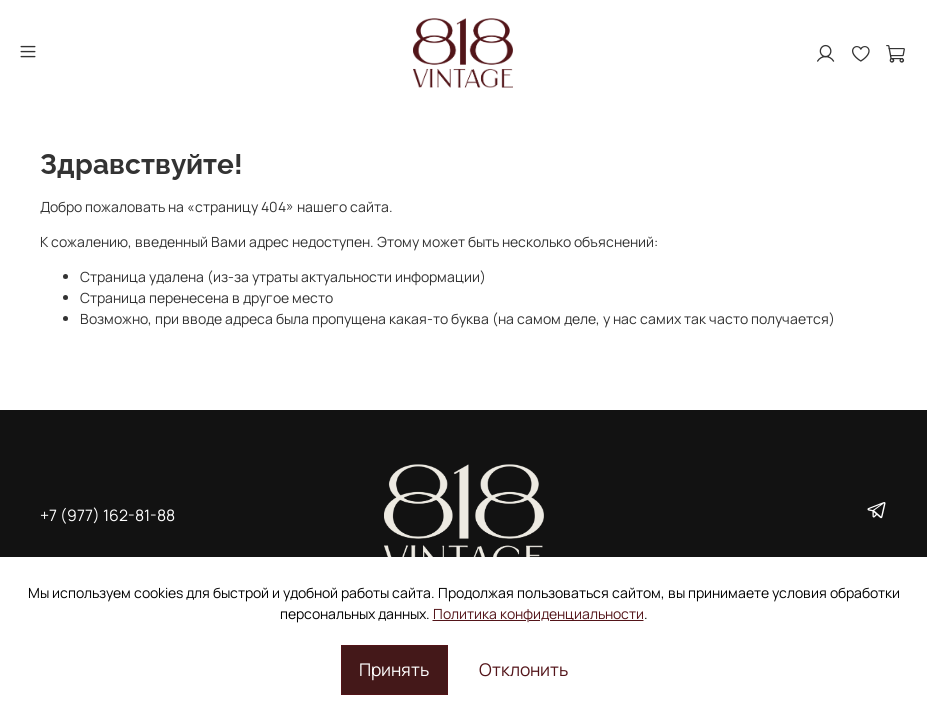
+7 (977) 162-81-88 (107, 515)
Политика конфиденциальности (538, 613)
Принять (394, 669)
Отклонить (523, 669)
